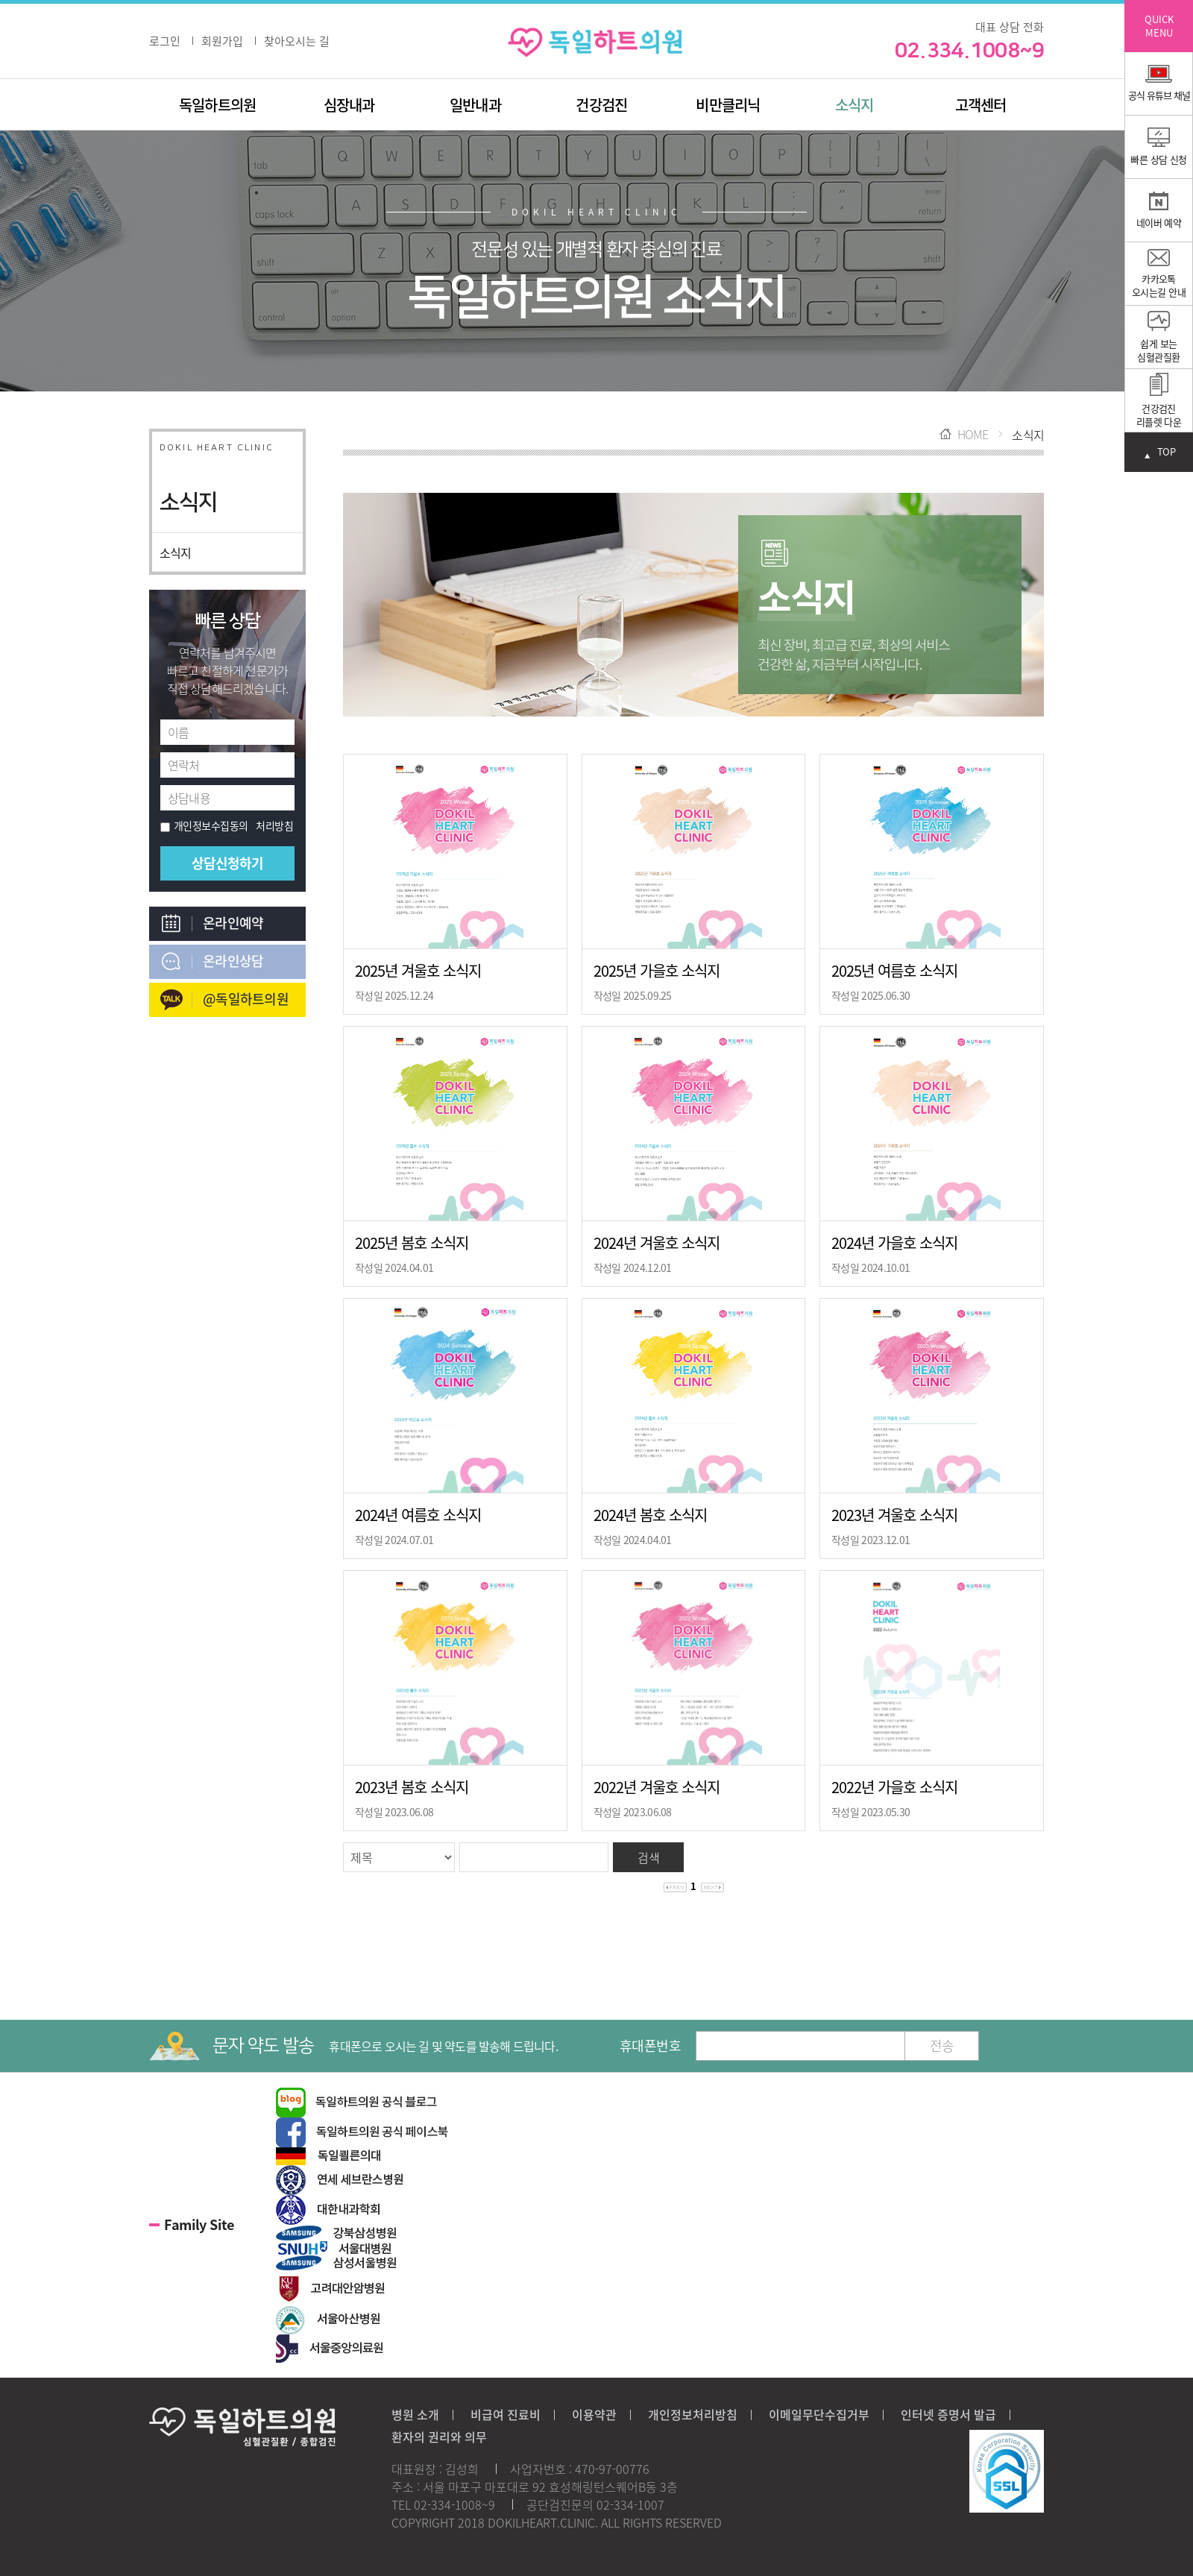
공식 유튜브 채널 (1159, 83)
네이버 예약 (1159, 211)
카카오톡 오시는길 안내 (1159, 274)
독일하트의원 (217, 105)
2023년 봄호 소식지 (411, 1787)
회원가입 (222, 41)
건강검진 (601, 105)
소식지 (854, 105)
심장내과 (349, 105)
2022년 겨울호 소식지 (657, 1787)
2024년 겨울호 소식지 (657, 1242)
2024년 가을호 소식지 (894, 1242)
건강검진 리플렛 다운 (1159, 401)
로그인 (164, 41)
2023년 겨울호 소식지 (894, 1514)
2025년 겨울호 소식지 (418, 970)
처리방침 (274, 825)
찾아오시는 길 (297, 41)
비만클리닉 (728, 105)
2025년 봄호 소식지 (411, 1242)
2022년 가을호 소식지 (894, 1787)
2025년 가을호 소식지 (657, 970)
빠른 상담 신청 (1158, 146)
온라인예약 (233, 923)
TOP (1166, 452)
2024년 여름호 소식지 (418, 1514)
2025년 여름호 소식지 (894, 970)
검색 (649, 1857)
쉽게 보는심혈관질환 (1158, 337)
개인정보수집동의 (204, 825)
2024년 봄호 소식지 (650, 1514)
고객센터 (981, 105)
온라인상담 (233, 961)
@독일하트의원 (246, 999)
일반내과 (475, 105)
